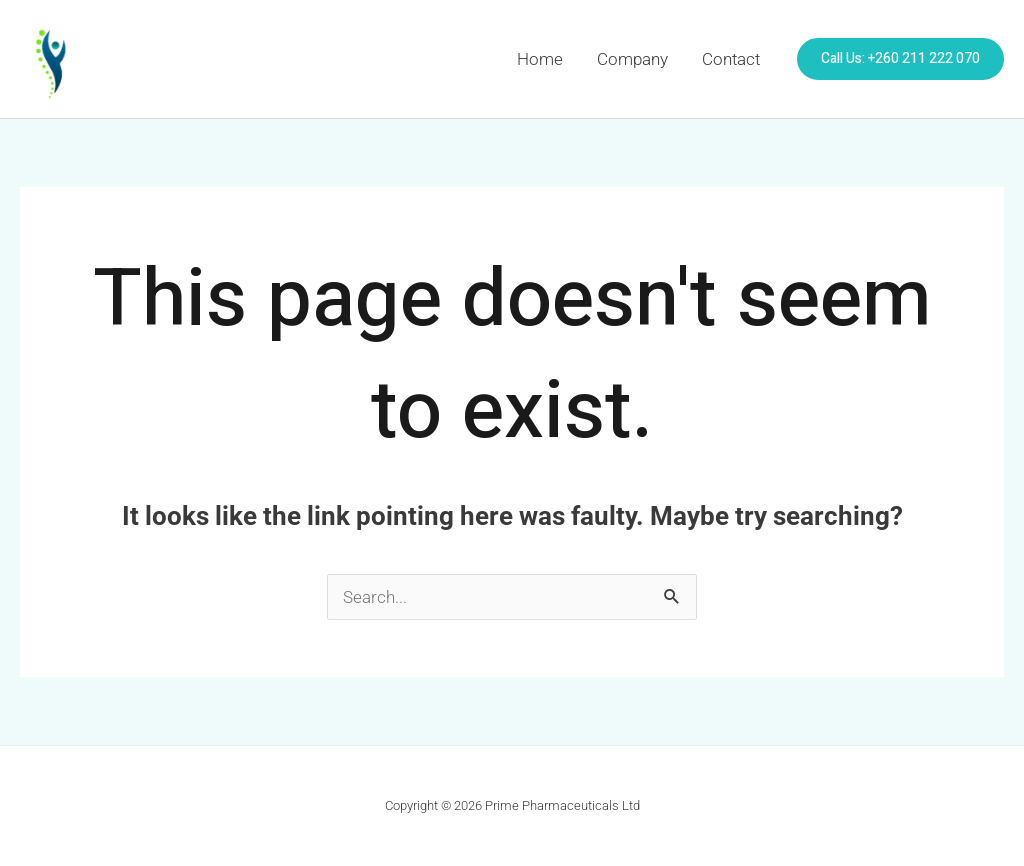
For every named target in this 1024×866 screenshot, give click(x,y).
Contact (731, 59)
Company (632, 59)
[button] (900, 59)
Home (540, 59)
